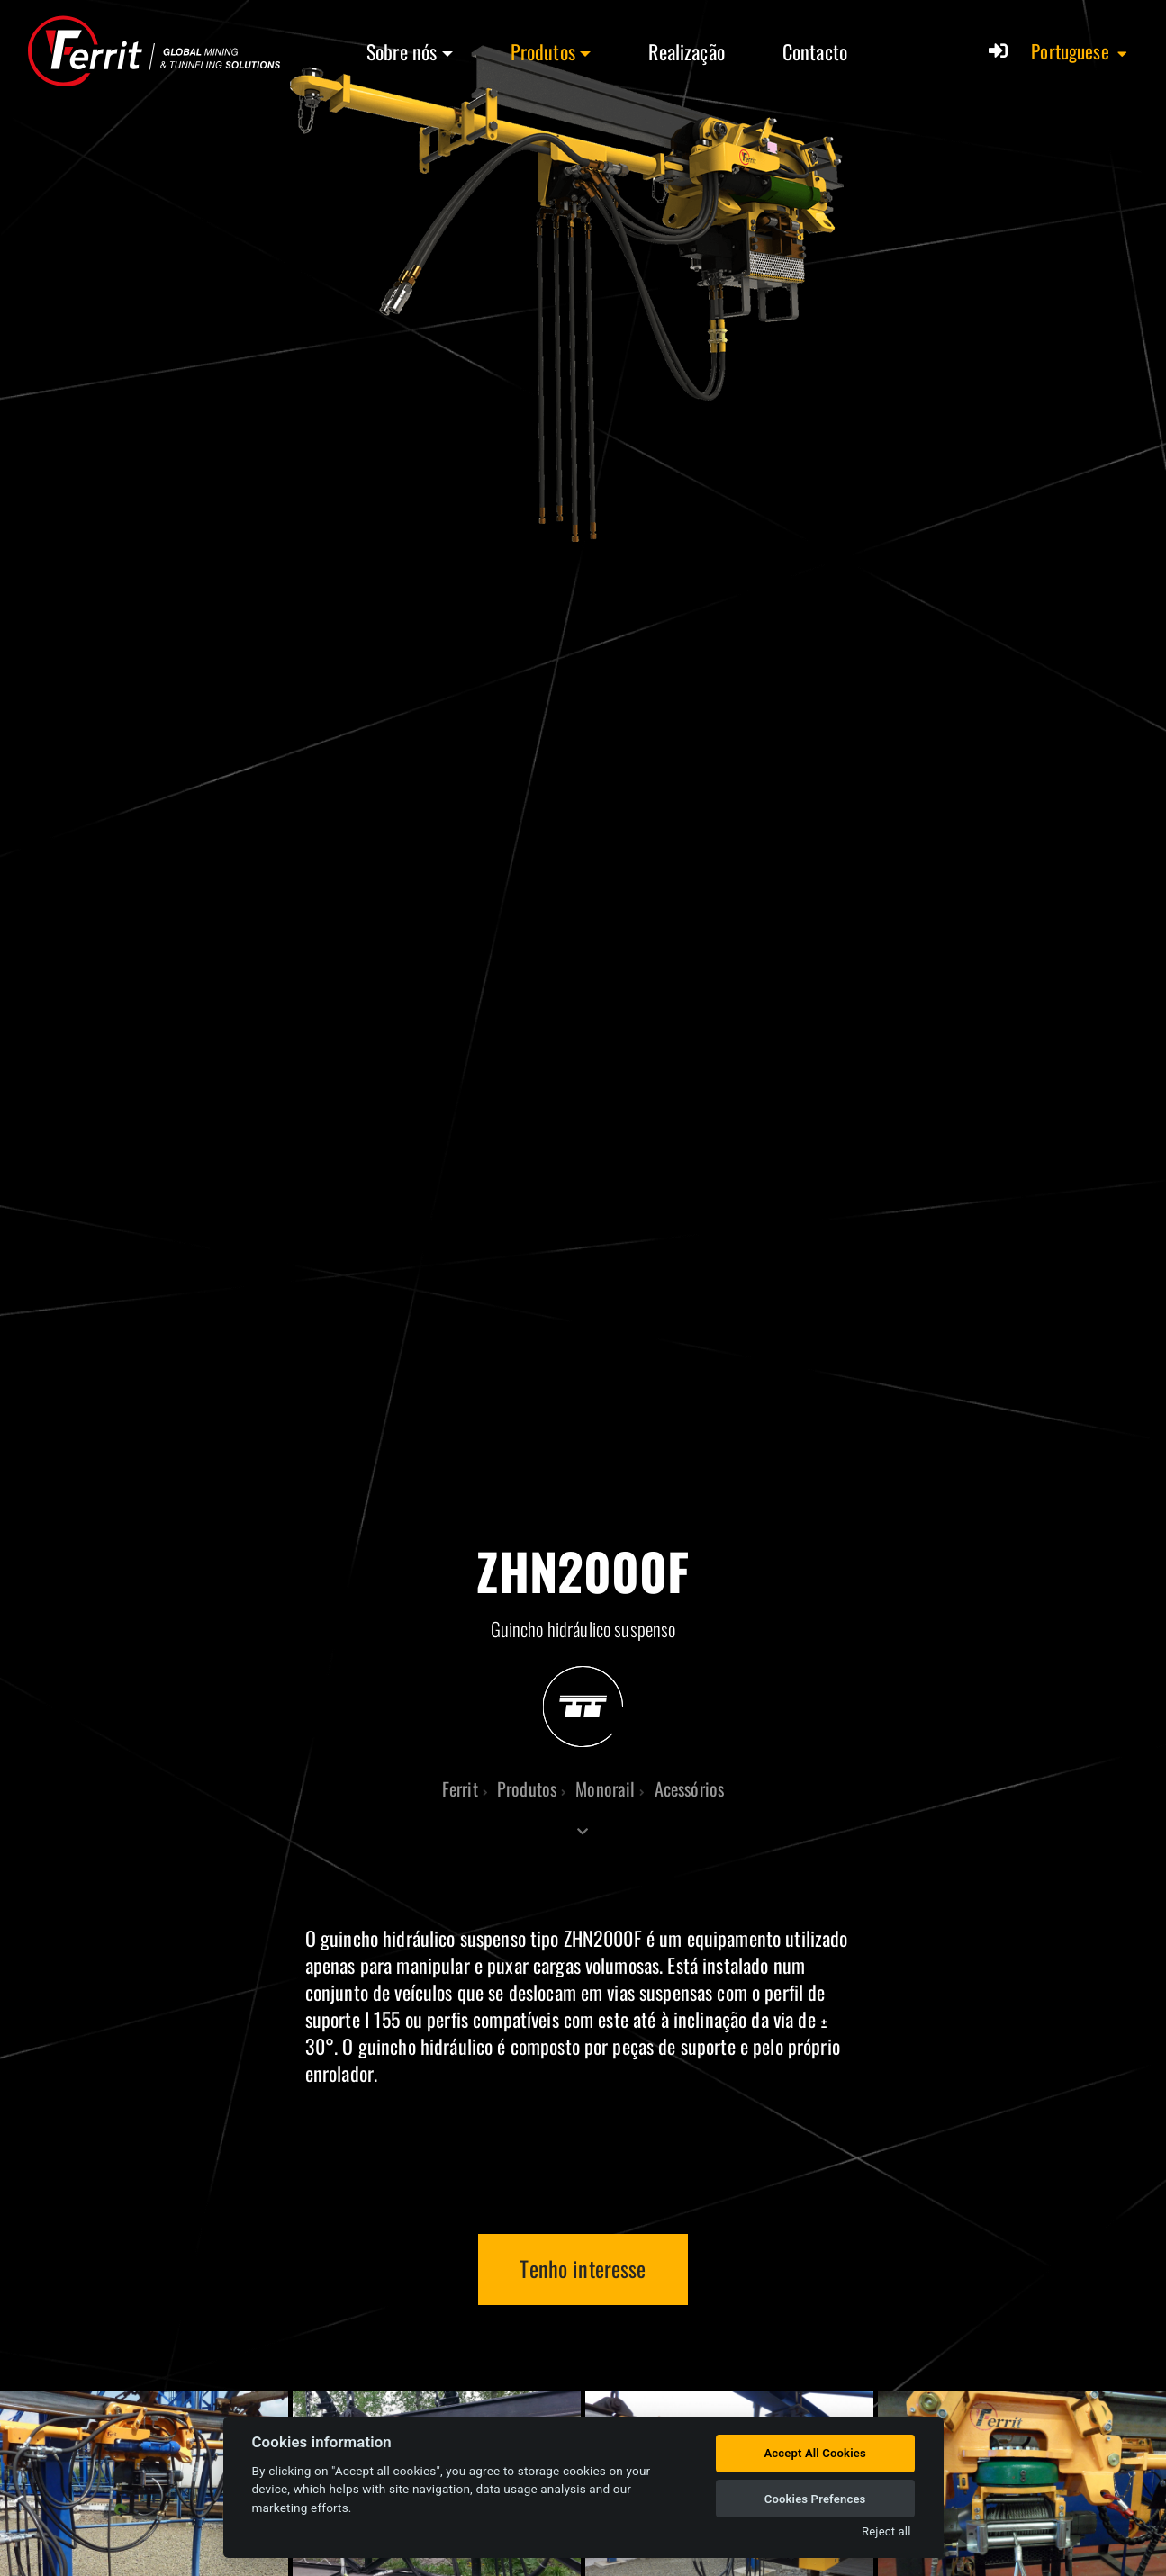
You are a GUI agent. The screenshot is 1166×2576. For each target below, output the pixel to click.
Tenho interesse (583, 2268)
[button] (1080, 51)
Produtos (543, 51)
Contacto (814, 51)
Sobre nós (401, 51)
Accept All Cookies (814, 2453)
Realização (686, 51)
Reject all (886, 2531)
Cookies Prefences (815, 2499)
